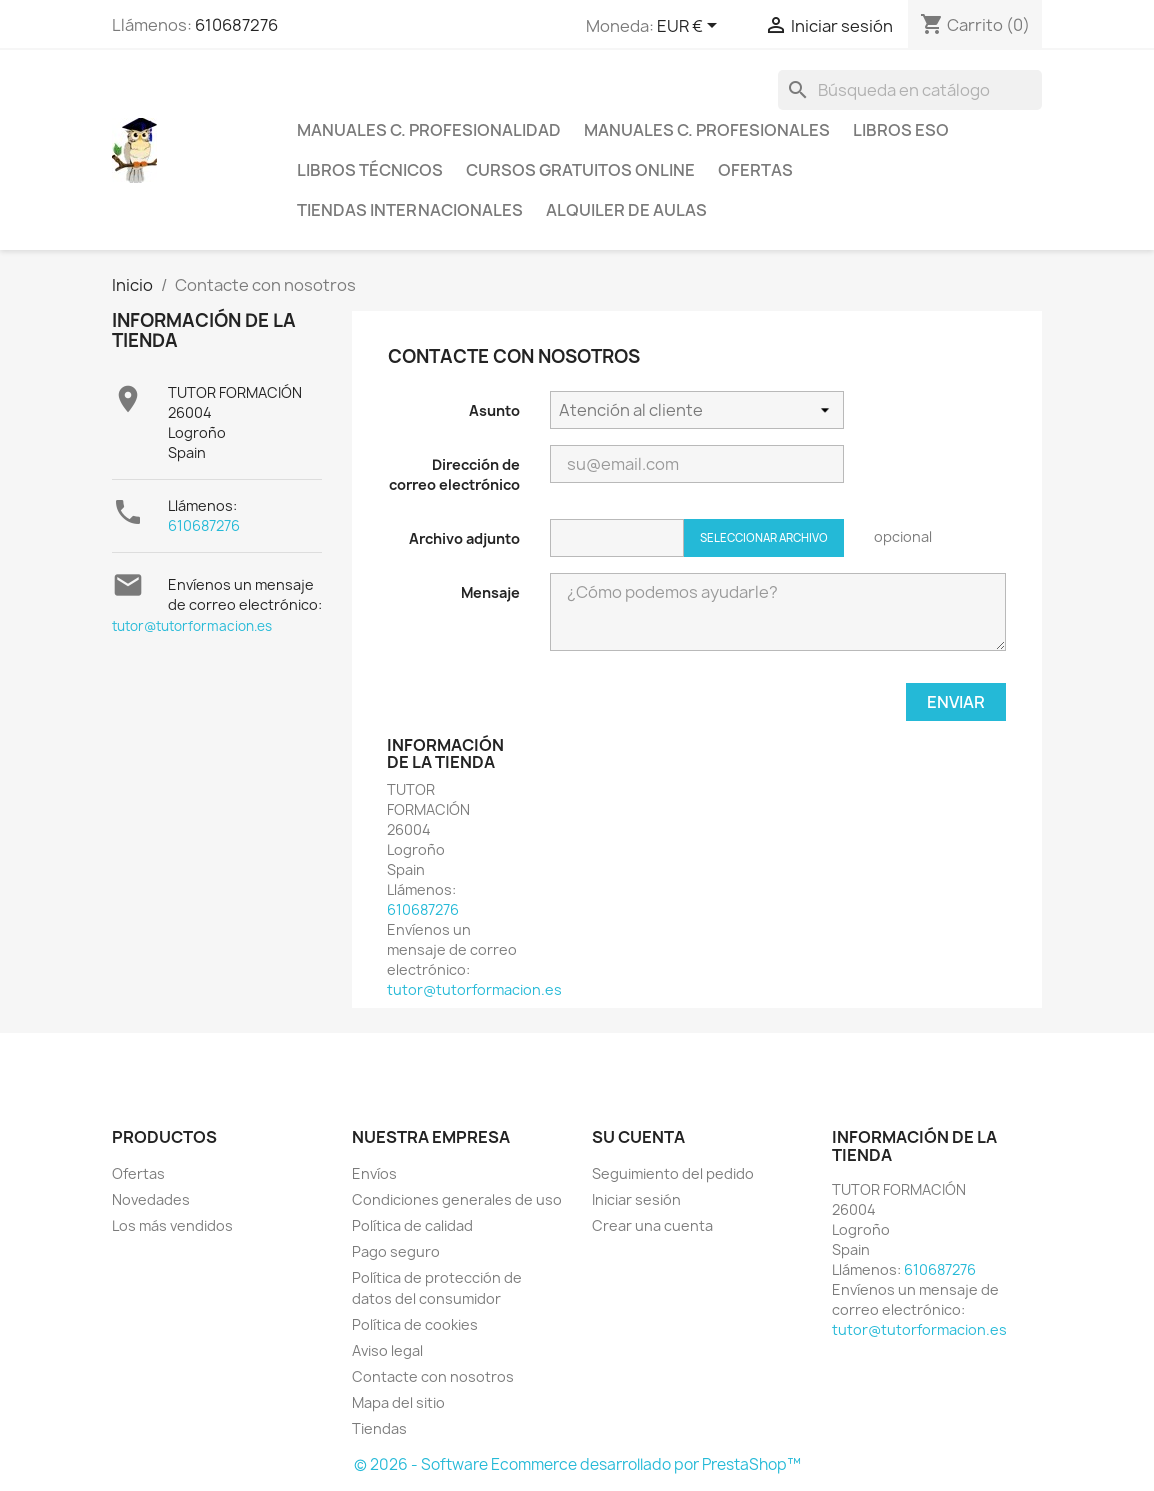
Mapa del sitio (398, 1402)
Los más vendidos (172, 1225)
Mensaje (490, 592)
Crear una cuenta (652, 1225)
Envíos (374, 1173)
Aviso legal (387, 1350)
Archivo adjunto (464, 538)
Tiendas (379, 1428)
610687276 (236, 25)
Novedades (151, 1199)
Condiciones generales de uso (457, 1199)
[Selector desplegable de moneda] (690, 27)
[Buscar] (910, 90)
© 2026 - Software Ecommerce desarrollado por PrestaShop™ (577, 1464)
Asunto (494, 410)
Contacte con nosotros (433, 1376)
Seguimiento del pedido (673, 1173)
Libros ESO (901, 130)
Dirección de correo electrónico (454, 474)
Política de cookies (415, 1324)
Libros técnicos (370, 170)
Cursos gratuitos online (580, 170)
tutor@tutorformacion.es (192, 626)
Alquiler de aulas (626, 210)
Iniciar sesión (636, 1199)
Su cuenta (638, 1137)
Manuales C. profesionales (707, 130)
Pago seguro (396, 1251)
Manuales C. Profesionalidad (429, 130)
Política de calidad (412, 1225)
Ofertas (755, 170)
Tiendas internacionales (410, 210)
